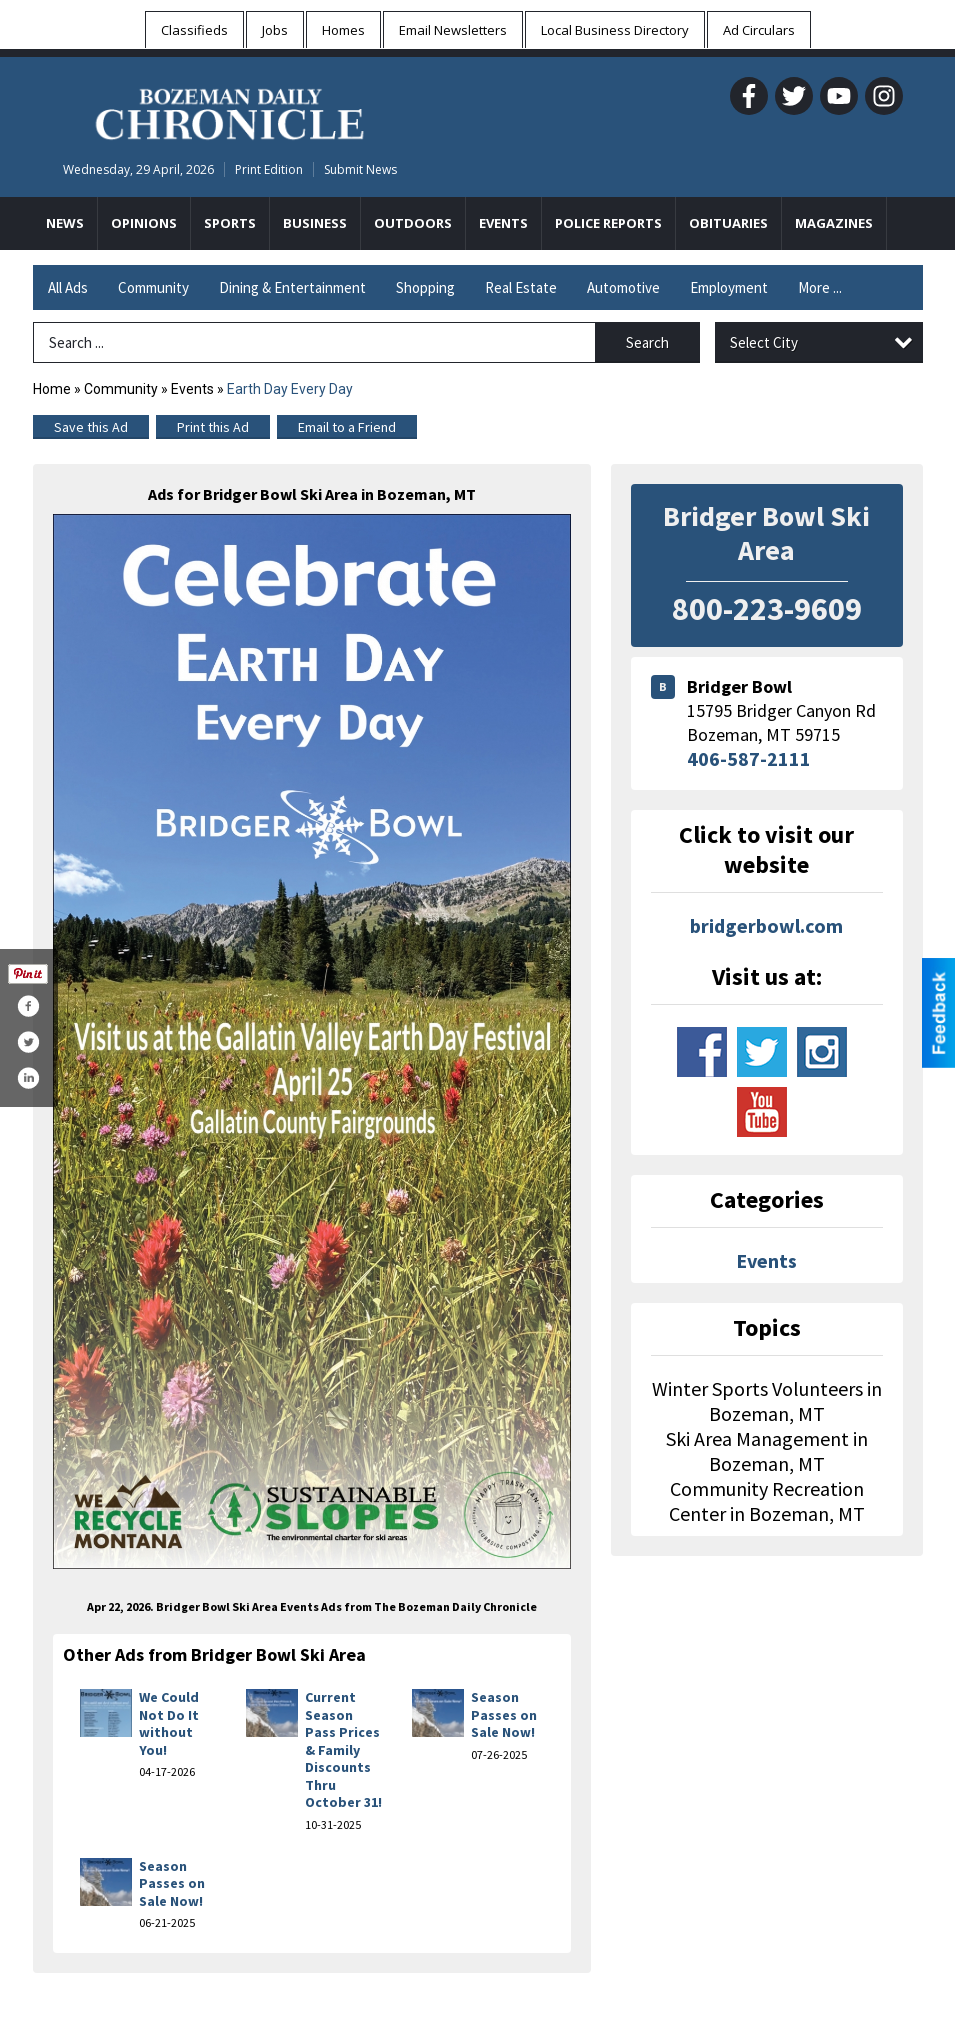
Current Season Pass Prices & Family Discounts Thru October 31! (343, 1749)
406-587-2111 (749, 758)
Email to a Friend (347, 427)
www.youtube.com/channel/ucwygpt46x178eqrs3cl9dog (762, 1112)
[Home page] (229, 111)
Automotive (623, 287)
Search (647, 342)
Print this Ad (213, 427)
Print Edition (269, 169)
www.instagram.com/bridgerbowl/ (822, 1052)
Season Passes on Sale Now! (504, 1714)
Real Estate (521, 287)
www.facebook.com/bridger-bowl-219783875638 (702, 1052)
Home (52, 389)
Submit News (360, 169)
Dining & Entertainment (292, 287)
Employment (729, 287)
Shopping (425, 287)
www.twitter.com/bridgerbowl (762, 1052)
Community (153, 287)
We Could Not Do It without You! (169, 1723)
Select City (764, 342)
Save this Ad (91, 427)
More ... (820, 287)
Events (194, 389)
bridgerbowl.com (766, 925)
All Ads (68, 287)
